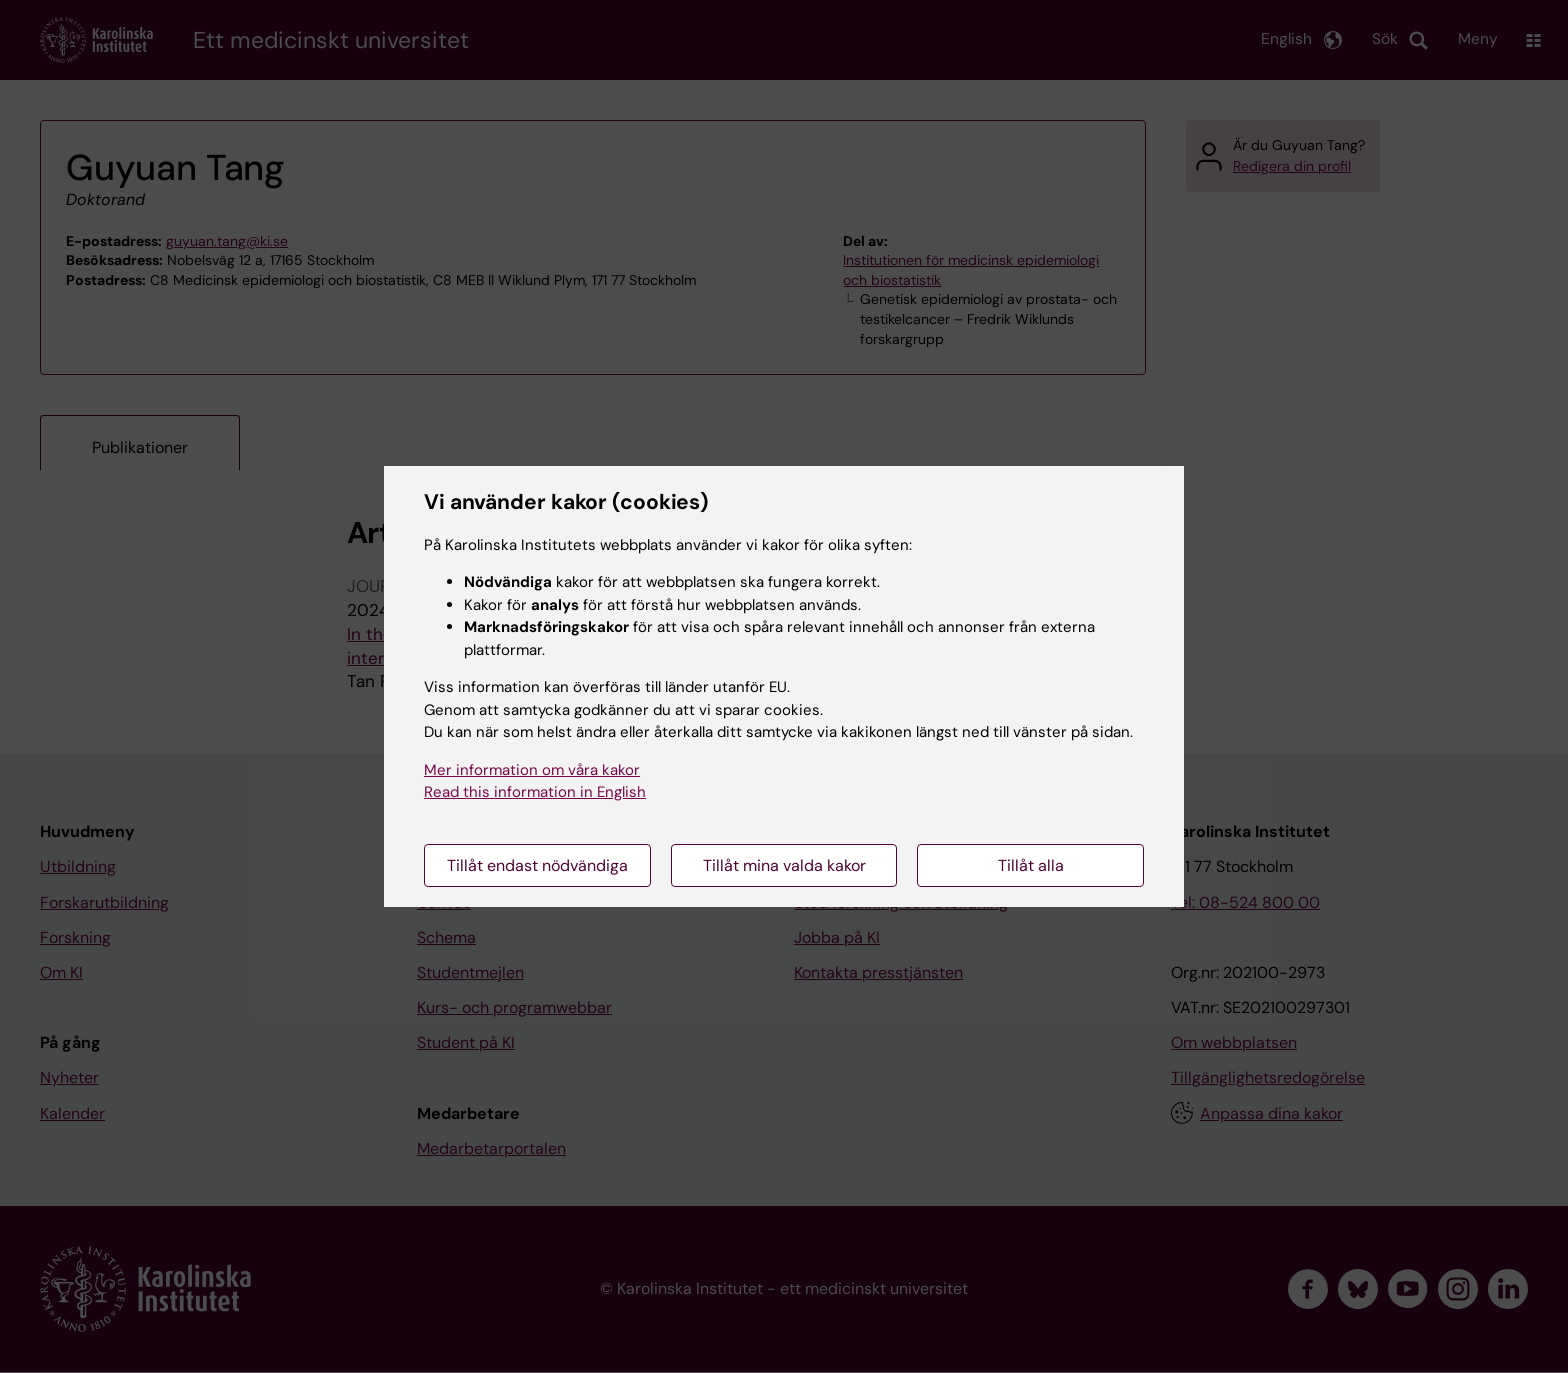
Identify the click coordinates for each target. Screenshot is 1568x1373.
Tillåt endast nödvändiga (537, 865)
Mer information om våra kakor (532, 770)
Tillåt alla (1031, 865)
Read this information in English (535, 792)
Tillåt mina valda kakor (784, 865)
